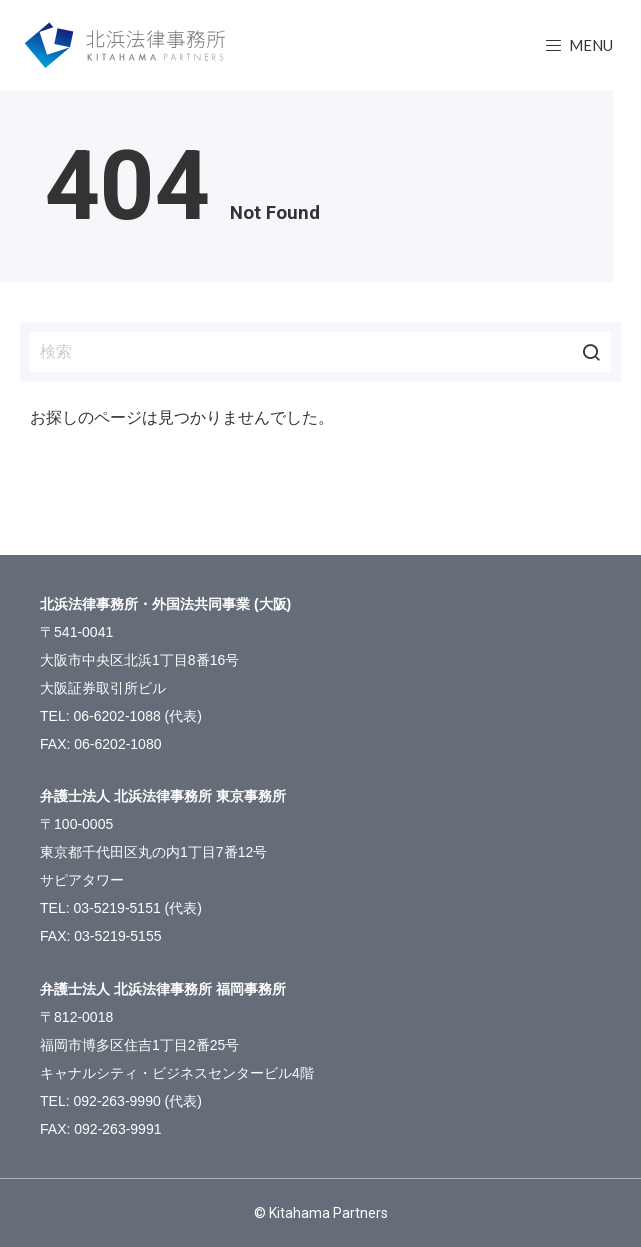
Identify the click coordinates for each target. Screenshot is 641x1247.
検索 (591, 352)
